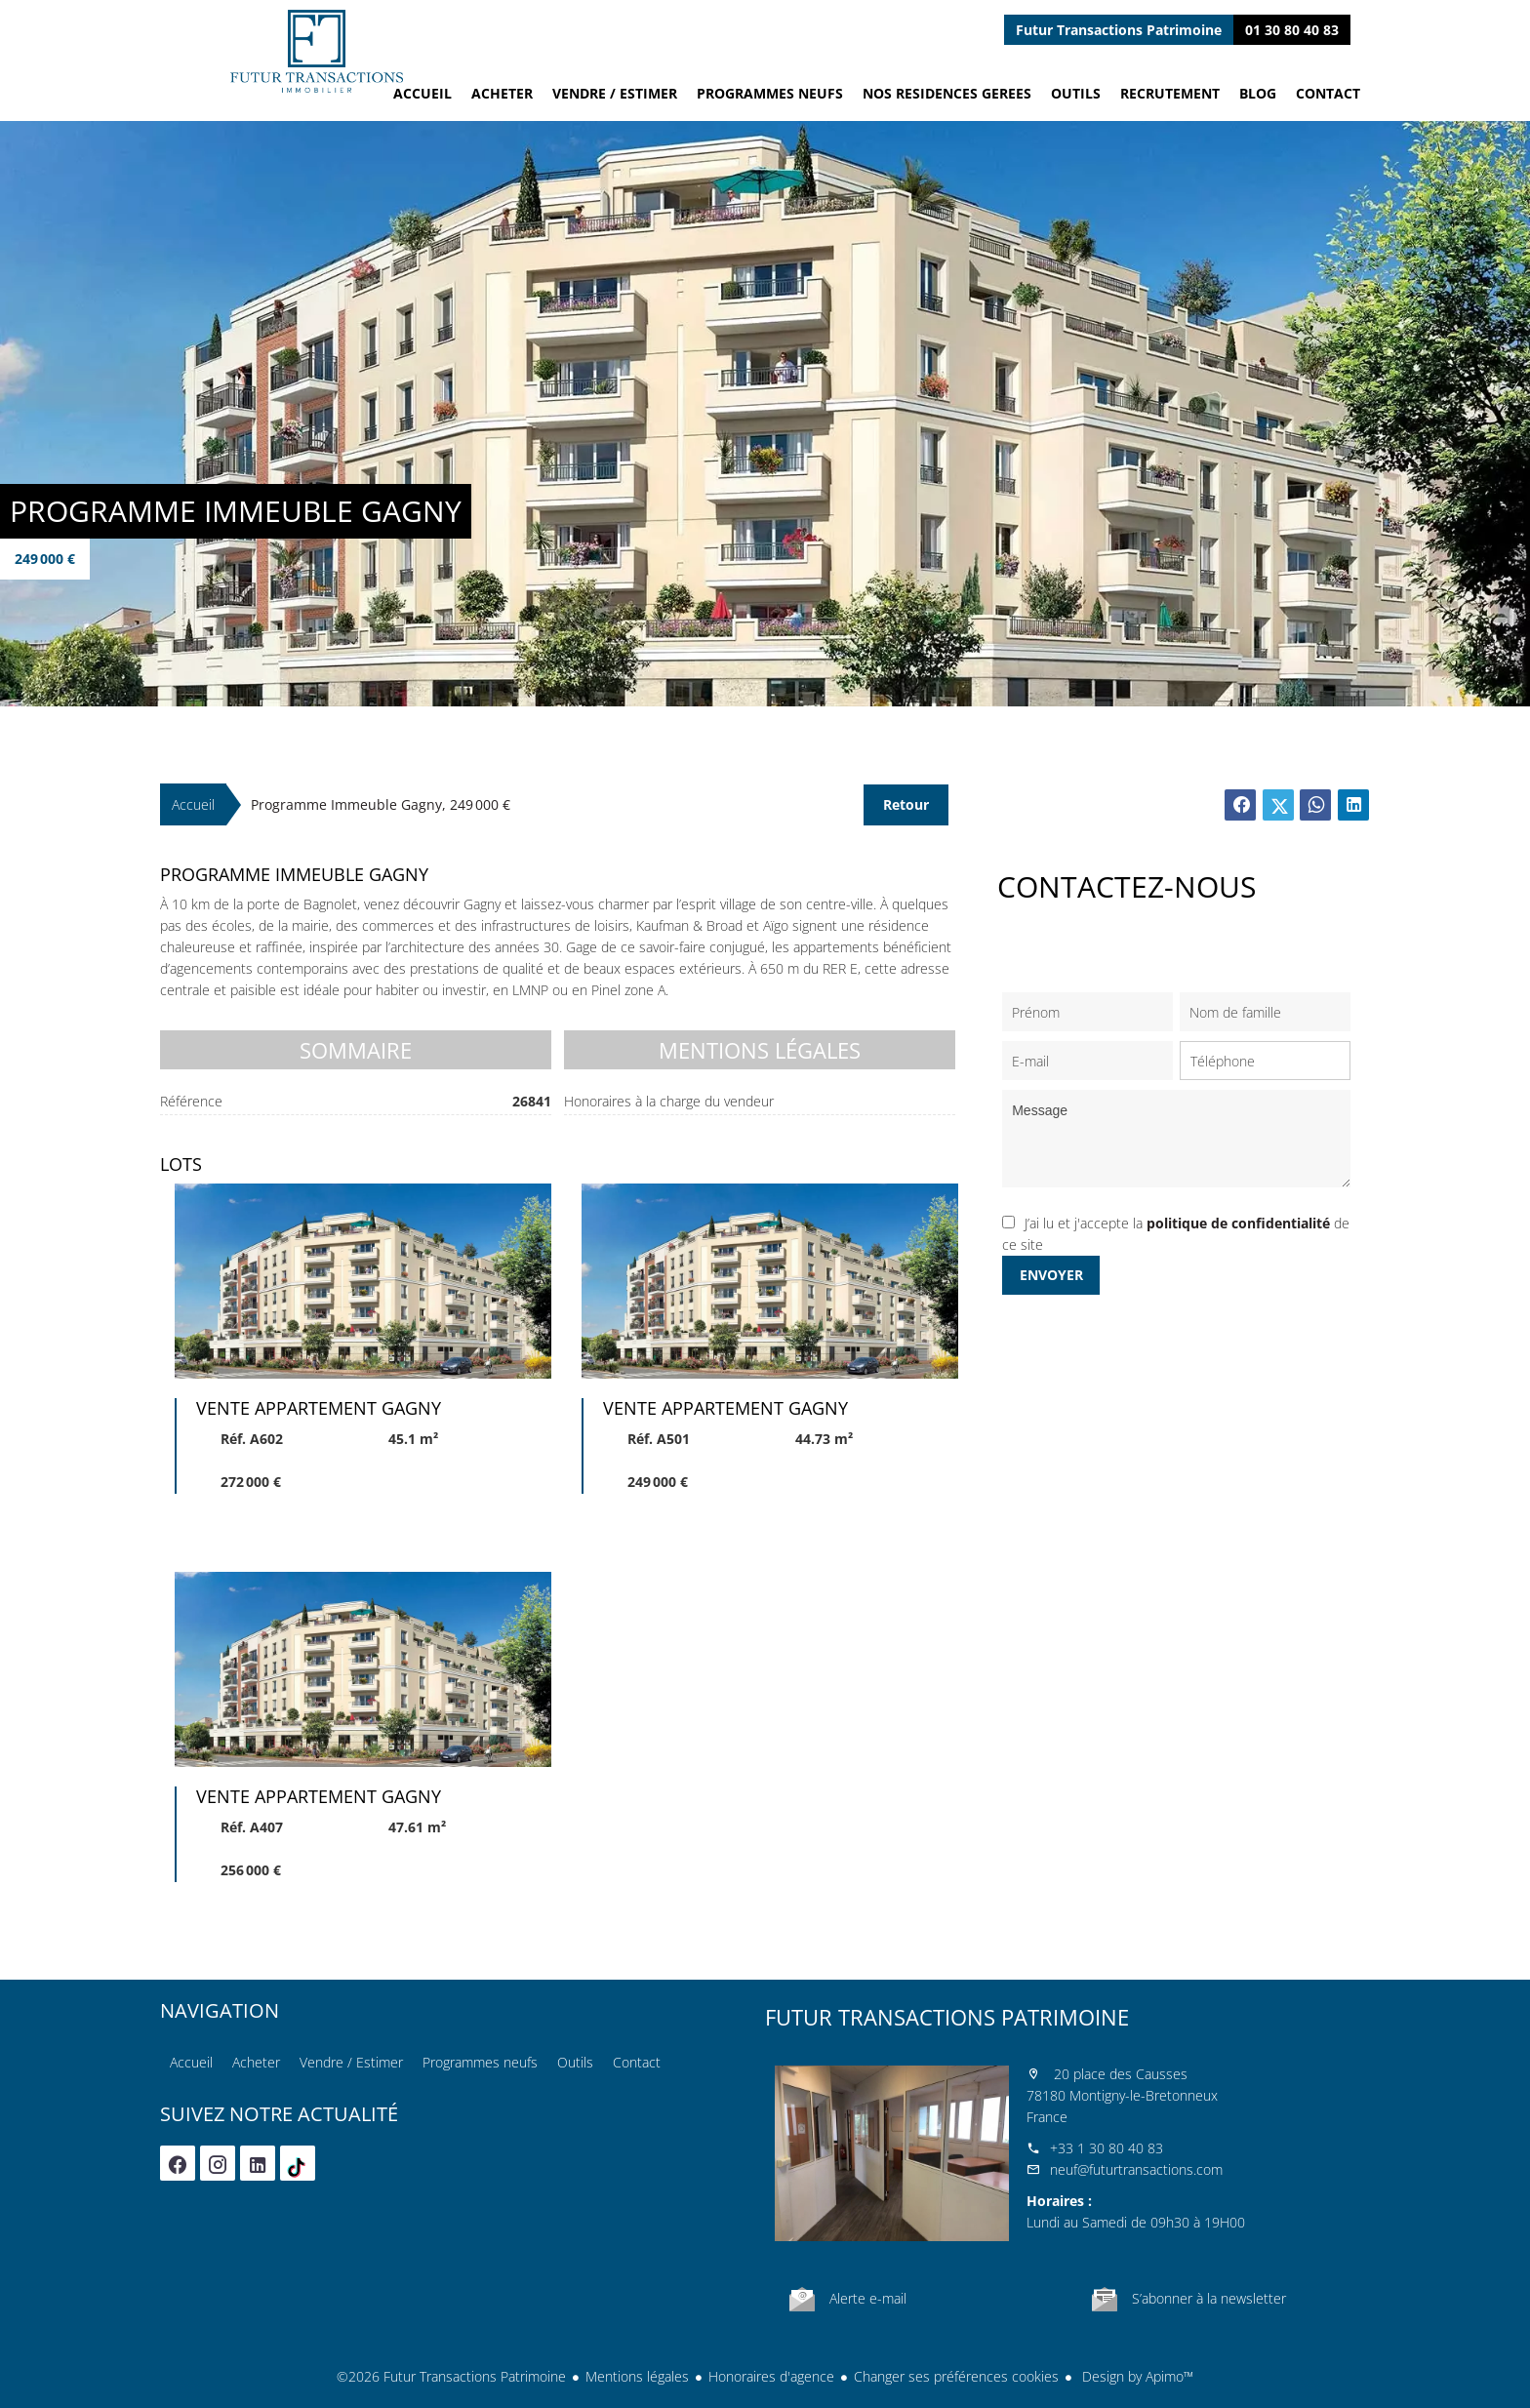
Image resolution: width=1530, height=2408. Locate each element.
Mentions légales (637, 2376)
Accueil (316, 51)
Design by (1135, 2376)
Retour (906, 804)
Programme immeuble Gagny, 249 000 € (380, 804)
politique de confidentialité (1238, 1223)
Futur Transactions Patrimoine (947, 2016)
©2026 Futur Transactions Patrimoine (451, 2376)
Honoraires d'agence (771, 2376)
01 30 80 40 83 (1292, 29)
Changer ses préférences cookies (956, 2376)
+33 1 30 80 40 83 (1106, 2148)
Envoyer (1051, 1274)
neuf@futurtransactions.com (1136, 2169)
